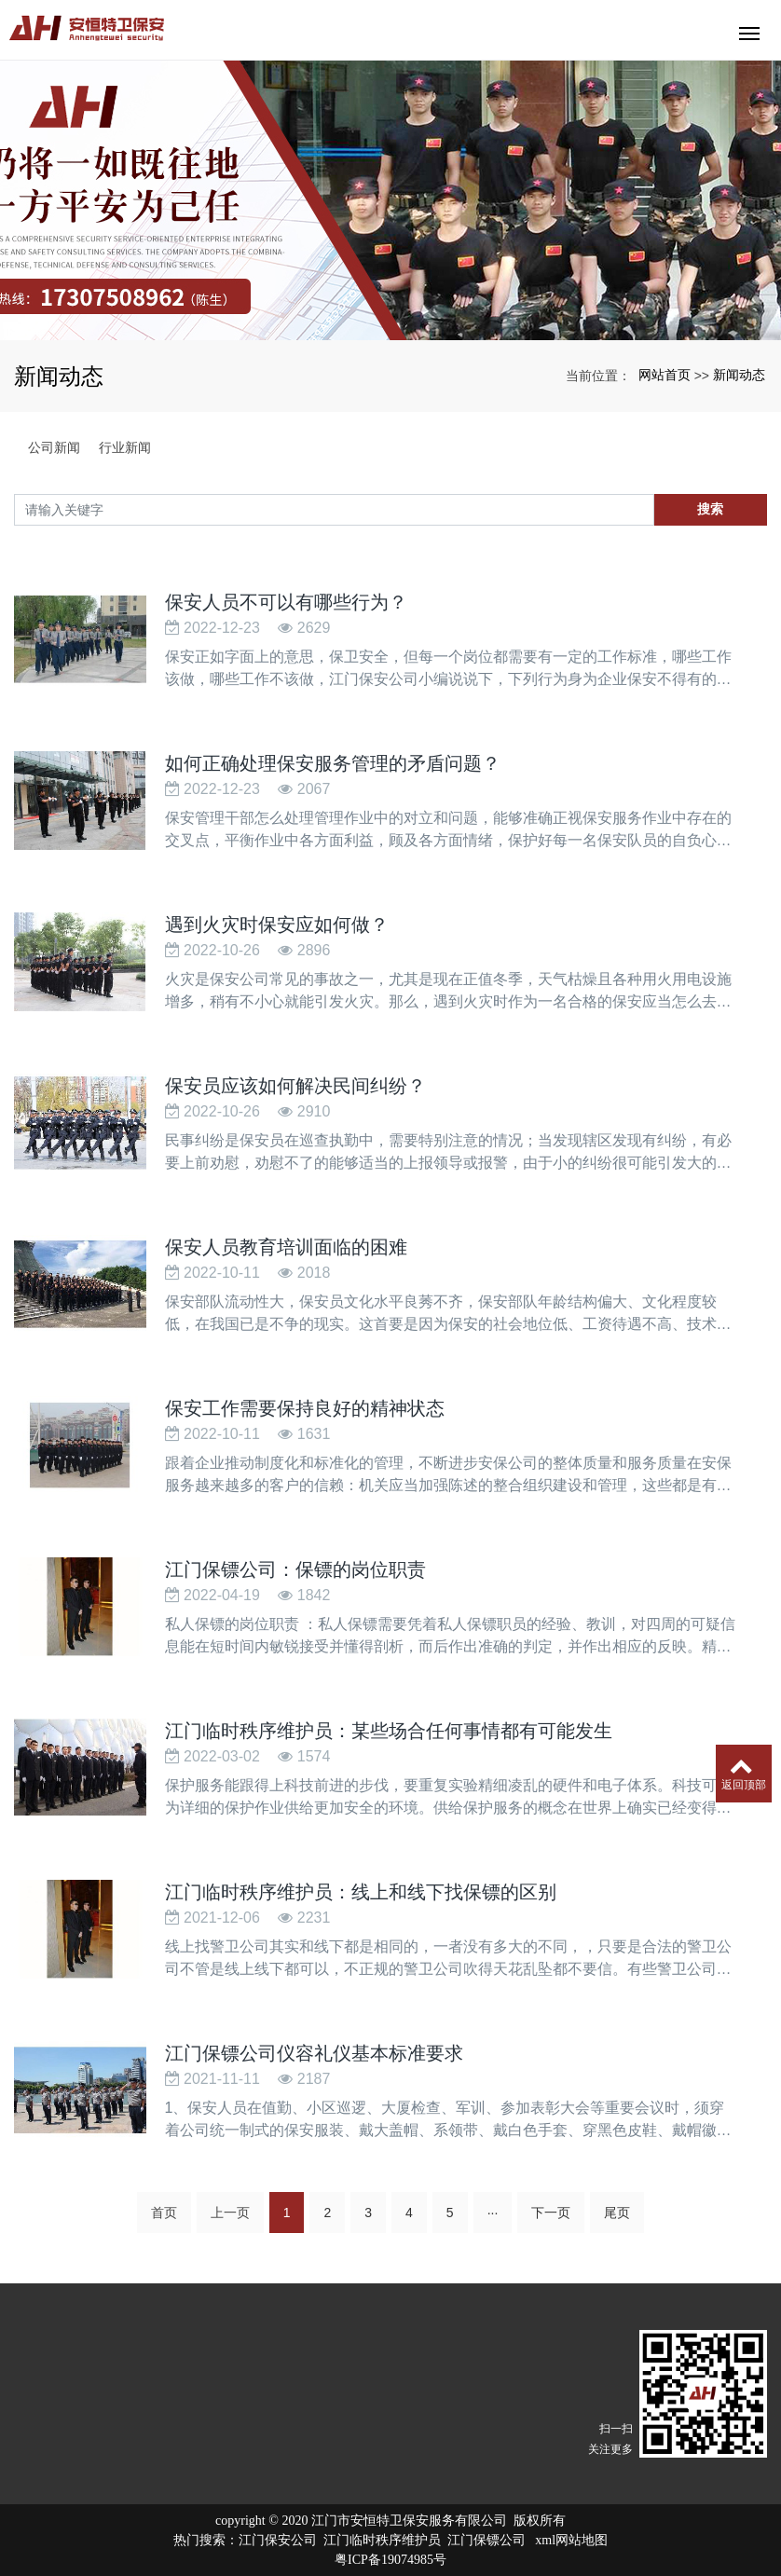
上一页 (230, 2212)
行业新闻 (125, 447)
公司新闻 (54, 447)
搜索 (710, 508)
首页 (164, 2212)
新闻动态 (739, 374)
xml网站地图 (571, 2540)
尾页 (617, 2212)
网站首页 (664, 374)
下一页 (550, 2212)
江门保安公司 (278, 2540)
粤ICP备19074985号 (390, 2560)
